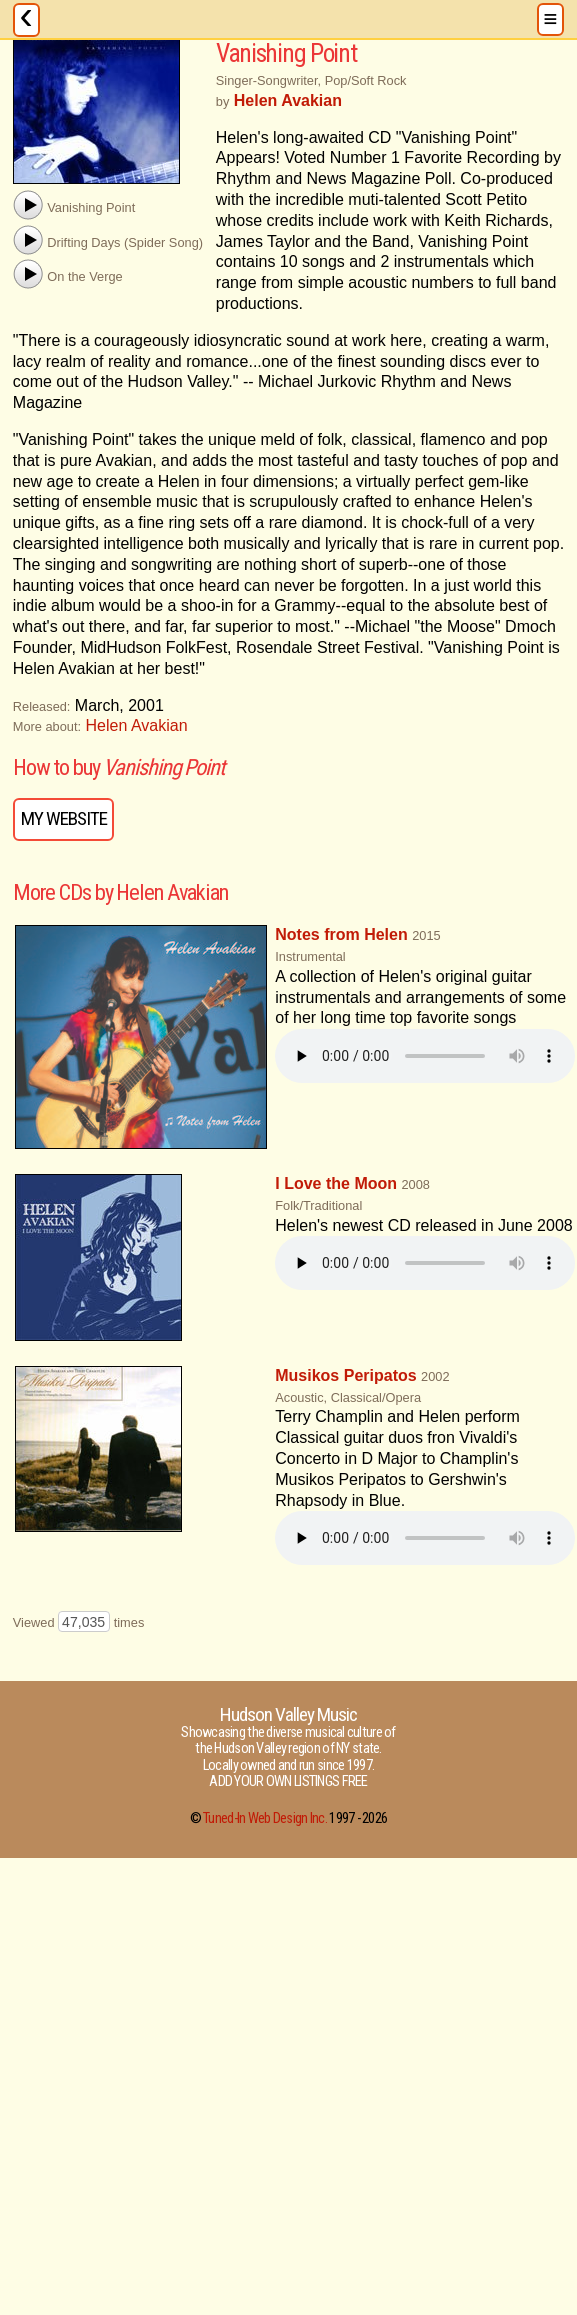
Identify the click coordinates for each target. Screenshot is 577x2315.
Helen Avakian (137, 725)
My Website (64, 818)
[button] (28, 205)
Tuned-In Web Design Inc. (265, 1818)
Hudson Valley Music (289, 1714)
